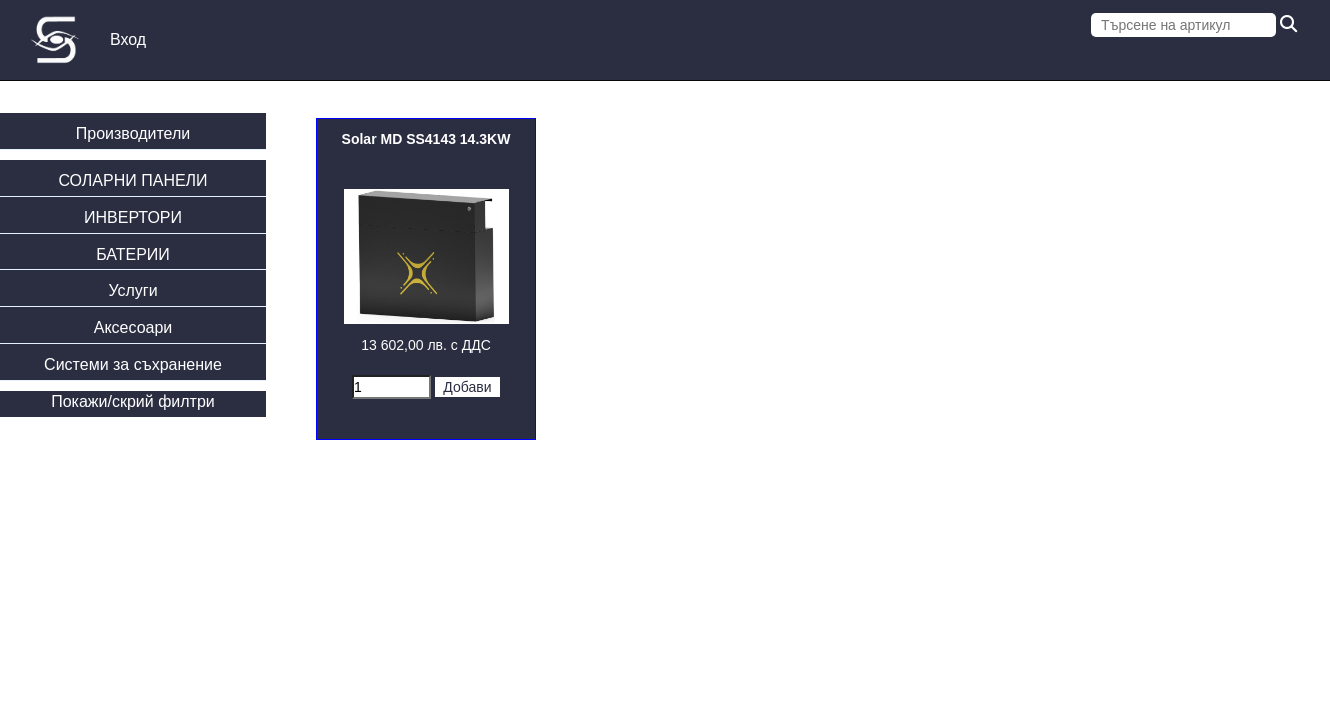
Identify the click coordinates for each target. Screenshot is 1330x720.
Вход (128, 39)
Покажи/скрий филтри (133, 401)
